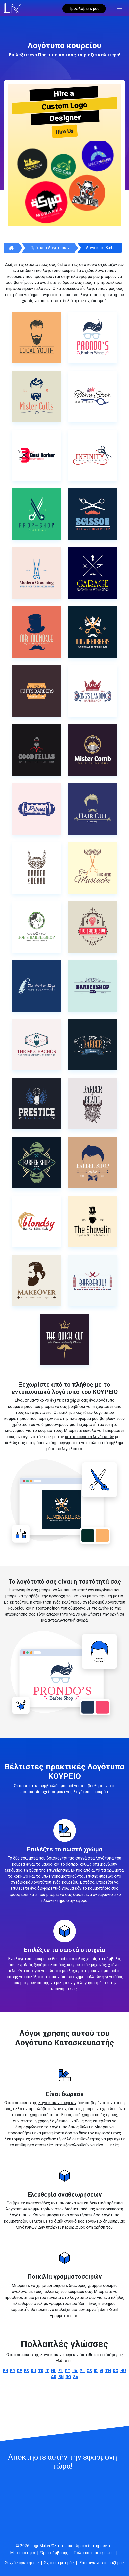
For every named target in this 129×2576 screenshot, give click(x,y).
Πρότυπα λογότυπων (49, 247)
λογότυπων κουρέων (57, 2102)
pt (67, 2370)
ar (53, 2376)
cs (89, 2370)
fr (12, 2370)
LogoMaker (40, 2545)
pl (82, 2370)
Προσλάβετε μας (84, 8)
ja (75, 2370)
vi (101, 2370)
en (5, 2370)
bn (61, 2376)
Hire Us (64, 131)
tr (40, 2370)
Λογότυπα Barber (101, 247)
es (26, 2370)
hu (123, 2370)
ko (115, 2370)
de (19, 2370)
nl (53, 2370)
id (96, 2370)
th (108, 2370)
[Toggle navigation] (119, 8)
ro (68, 2376)
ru (33, 2370)
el (60, 2370)
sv (75, 2376)
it (47, 2370)
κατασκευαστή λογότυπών (89, 1436)
